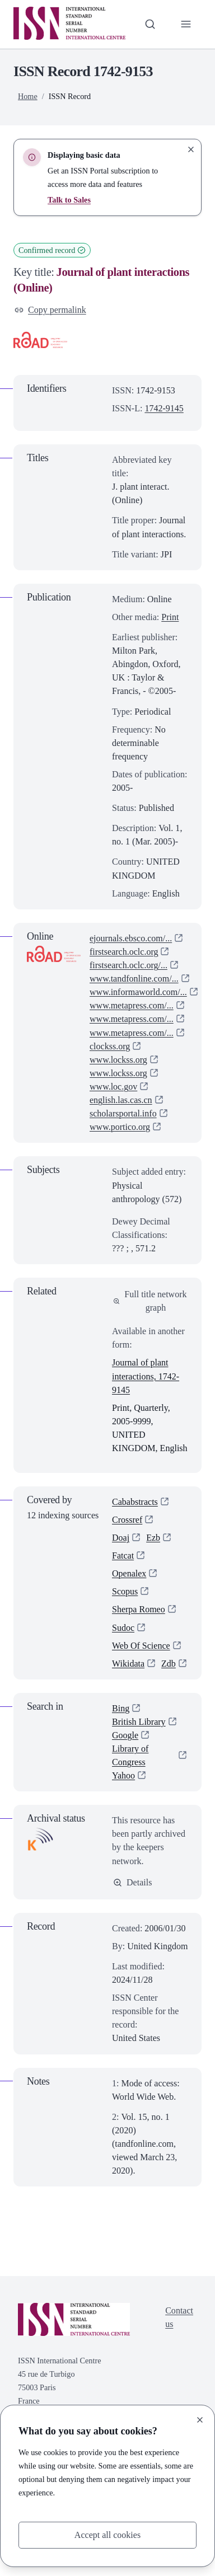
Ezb (153, 1538)
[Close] (200, 2420)
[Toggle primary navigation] (186, 24)
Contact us (179, 2335)
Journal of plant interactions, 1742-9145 (145, 1376)
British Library (139, 1740)
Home (28, 96)
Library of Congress (130, 1773)
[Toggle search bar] (150, 24)
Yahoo (123, 1794)
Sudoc (123, 1627)
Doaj (120, 1538)
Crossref (127, 1519)
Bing (120, 1727)
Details (132, 1901)
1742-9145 (164, 408)
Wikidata (128, 1663)
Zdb (119, 1681)
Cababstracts (135, 1502)
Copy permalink (50, 310)
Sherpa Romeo (138, 1610)
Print (170, 617)
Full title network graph (150, 1300)
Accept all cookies (107, 2535)
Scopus (125, 1592)
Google (125, 1753)
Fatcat (123, 1556)
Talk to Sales (69, 199)
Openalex (129, 1574)
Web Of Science (141, 1645)
